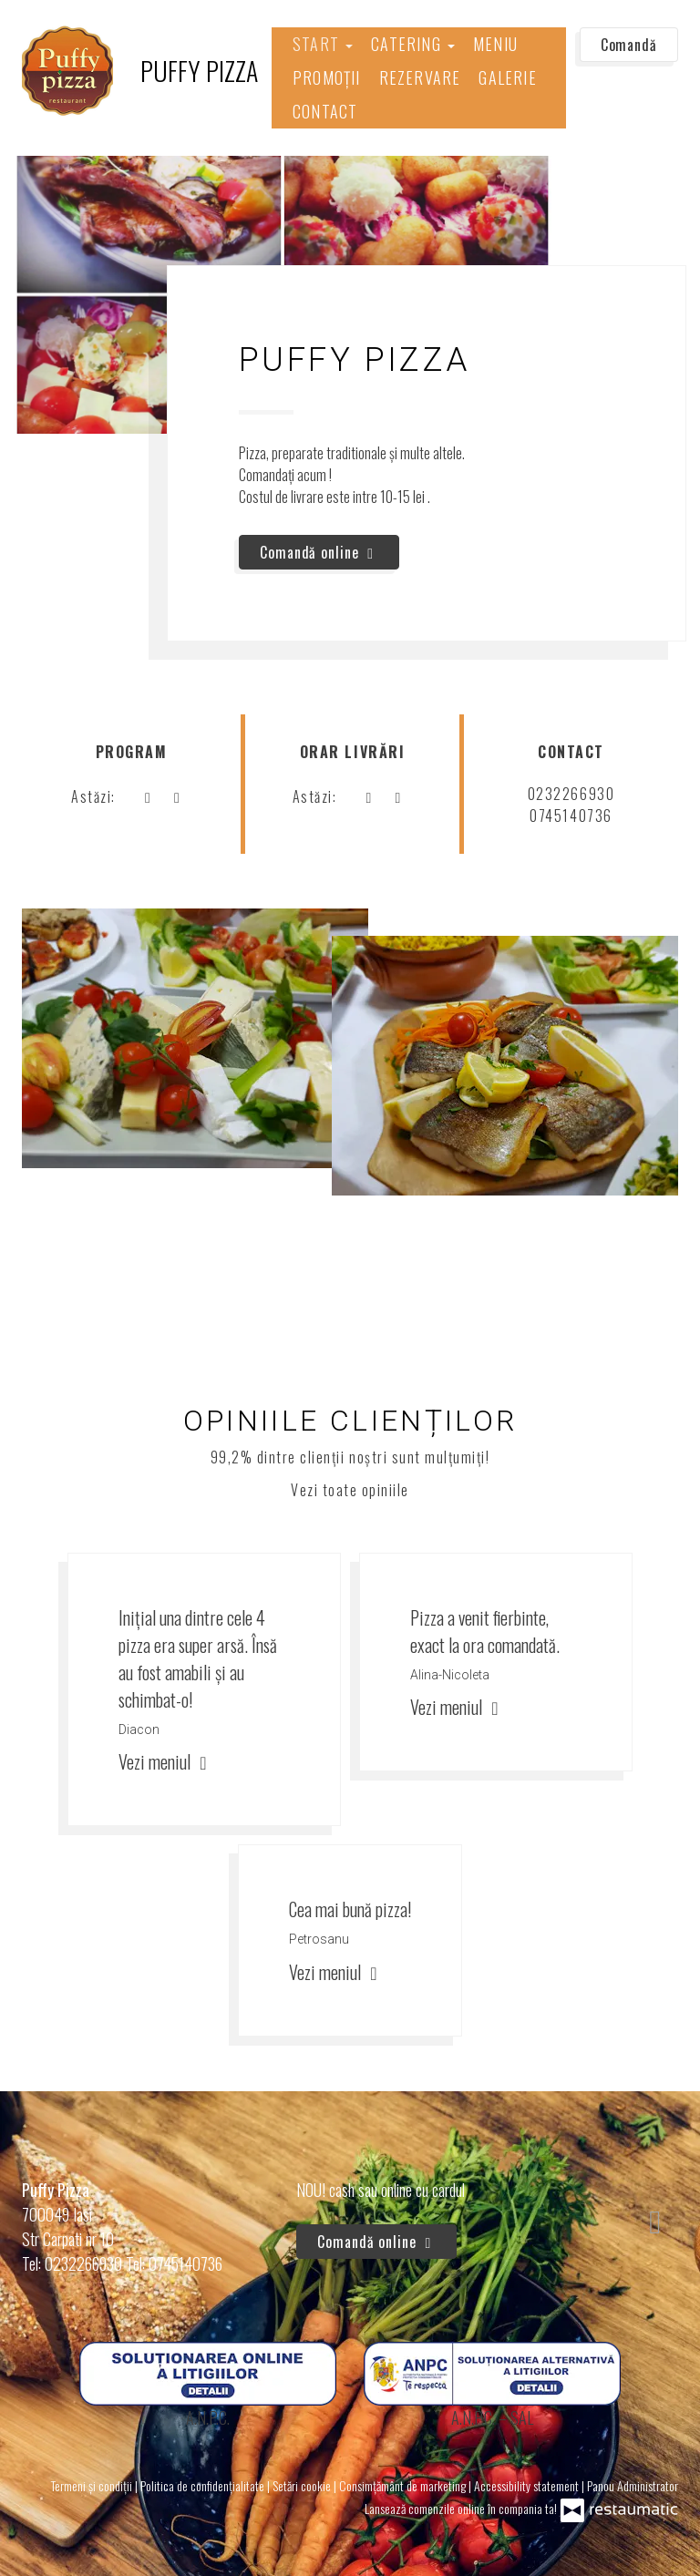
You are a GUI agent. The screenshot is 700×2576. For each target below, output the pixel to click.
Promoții (327, 77)
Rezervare (420, 77)
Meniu (495, 44)
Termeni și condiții (93, 2485)
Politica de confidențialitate (203, 2485)
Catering (413, 44)
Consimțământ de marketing (403, 2485)
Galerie (507, 77)
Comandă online (319, 552)
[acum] (148, 796)
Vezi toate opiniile (350, 1490)
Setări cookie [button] (303, 2485)
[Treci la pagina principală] (140, 71)
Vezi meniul (165, 1761)
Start (323, 44)
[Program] (176, 796)
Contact (325, 111)
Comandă (629, 45)
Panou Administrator (632, 2485)
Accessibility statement (528, 2485)
